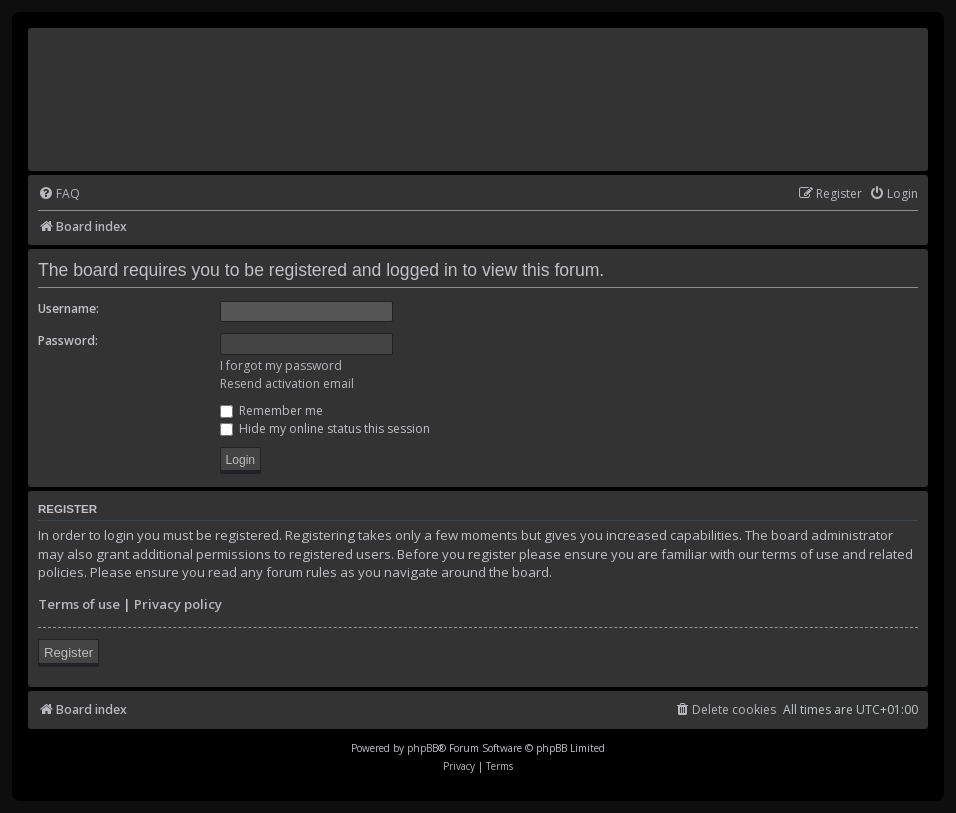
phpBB (422, 748)
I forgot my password (281, 365)
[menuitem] (59, 194)
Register (68, 652)
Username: (68, 308)
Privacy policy (178, 604)
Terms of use (79, 604)
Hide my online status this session (325, 428)
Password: (68, 340)
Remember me (271, 410)
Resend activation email (287, 383)
